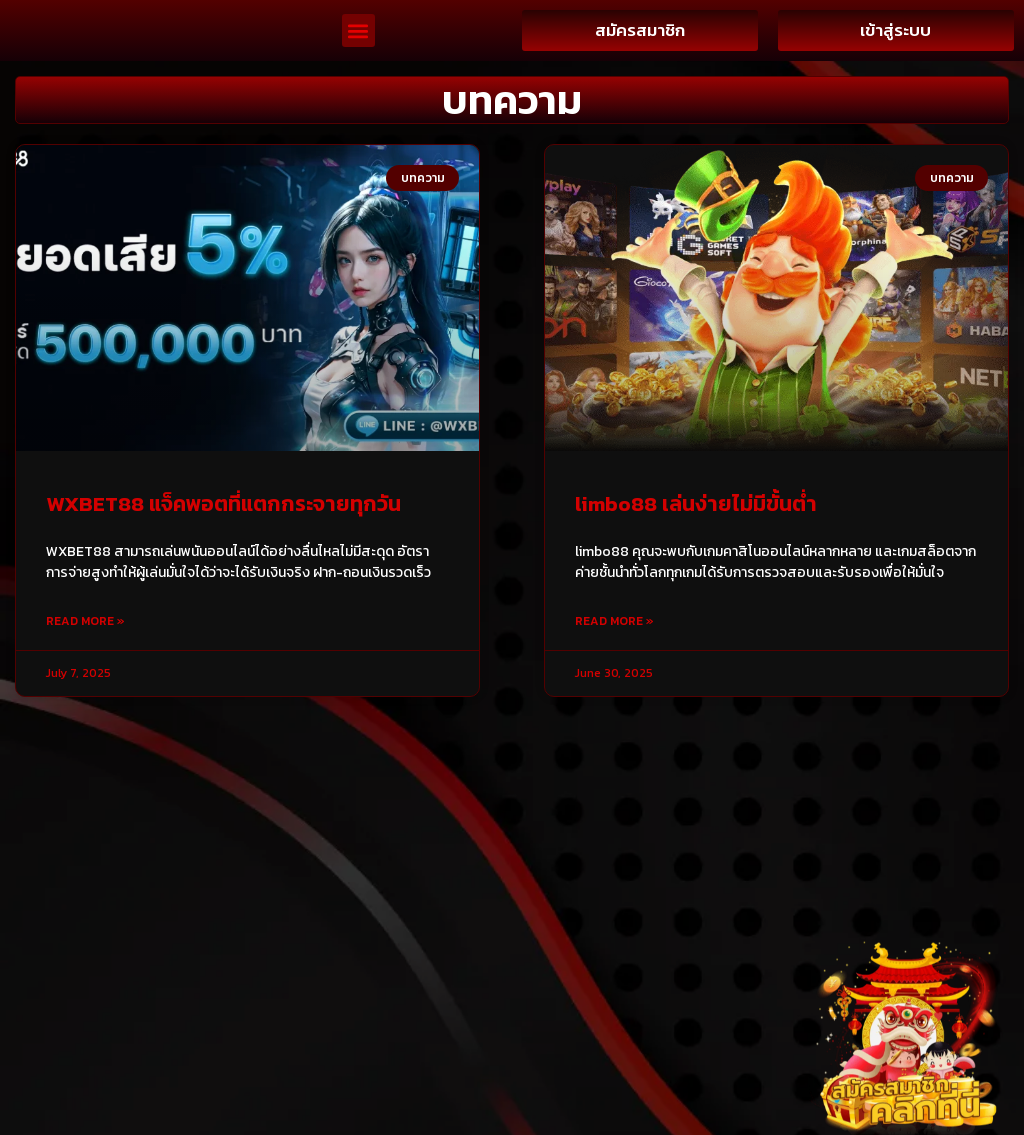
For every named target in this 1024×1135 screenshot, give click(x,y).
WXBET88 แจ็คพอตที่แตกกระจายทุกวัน (223, 554)
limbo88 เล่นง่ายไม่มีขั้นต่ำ (696, 554)
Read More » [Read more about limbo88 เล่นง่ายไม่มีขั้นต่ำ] (614, 672)
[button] (358, 56)
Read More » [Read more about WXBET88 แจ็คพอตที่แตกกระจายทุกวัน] (85, 672)
